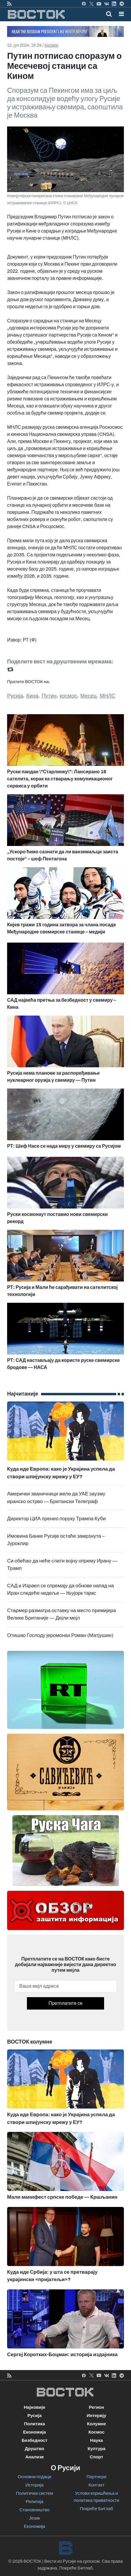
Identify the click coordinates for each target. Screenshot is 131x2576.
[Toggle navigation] (119, 14)
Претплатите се (65, 2003)
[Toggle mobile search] (109, 14)
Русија (15, 696)
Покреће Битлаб (96, 2508)
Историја (34, 2485)
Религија (34, 2501)
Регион (96, 2407)
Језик (34, 2518)
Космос (51, 45)
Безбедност (34, 2440)
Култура (96, 2448)
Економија (34, 2432)
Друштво (34, 2448)
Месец (88, 696)
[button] (121, 14)
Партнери (96, 2476)
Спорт (96, 2457)
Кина (32, 696)
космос (68, 696)
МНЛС (107, 696)
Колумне (96, 2423)
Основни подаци (34, 2476)
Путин (49, 696)
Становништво (35, 2509)
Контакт (96, 2485)
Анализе (34, 2457)
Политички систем (34, 2493)
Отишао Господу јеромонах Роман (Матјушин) (60, 1635)
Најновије (34, 2407)
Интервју (96, 2415)
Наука (96, 2440)
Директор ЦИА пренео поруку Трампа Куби (56, 1518)
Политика (34, 2423)
